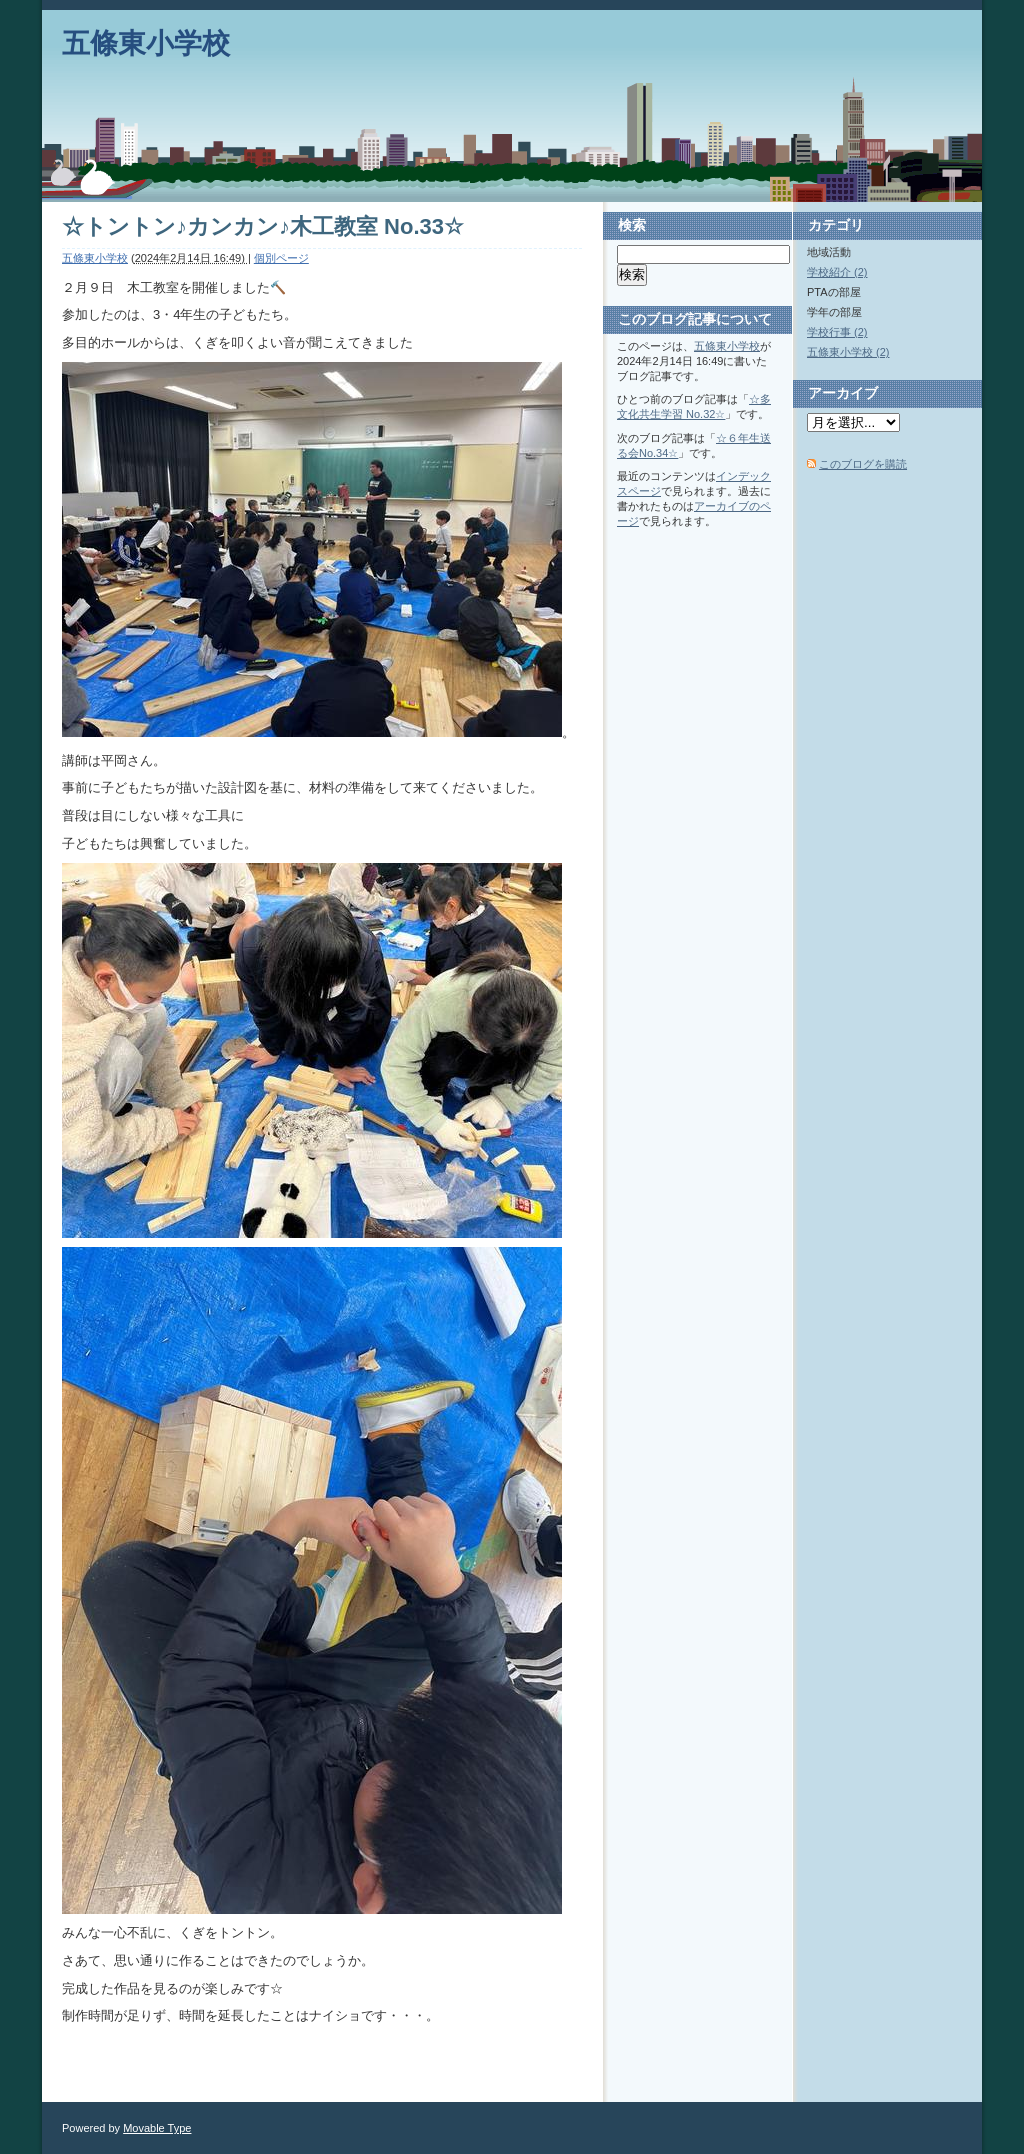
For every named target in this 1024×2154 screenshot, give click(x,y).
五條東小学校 (146, 43)
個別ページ (281, 258)
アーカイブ (843, 393)
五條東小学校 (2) (848, 352)
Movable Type (157, 2128)
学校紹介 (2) (837, 272)
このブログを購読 (863, 464)
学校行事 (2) (837, 332)
